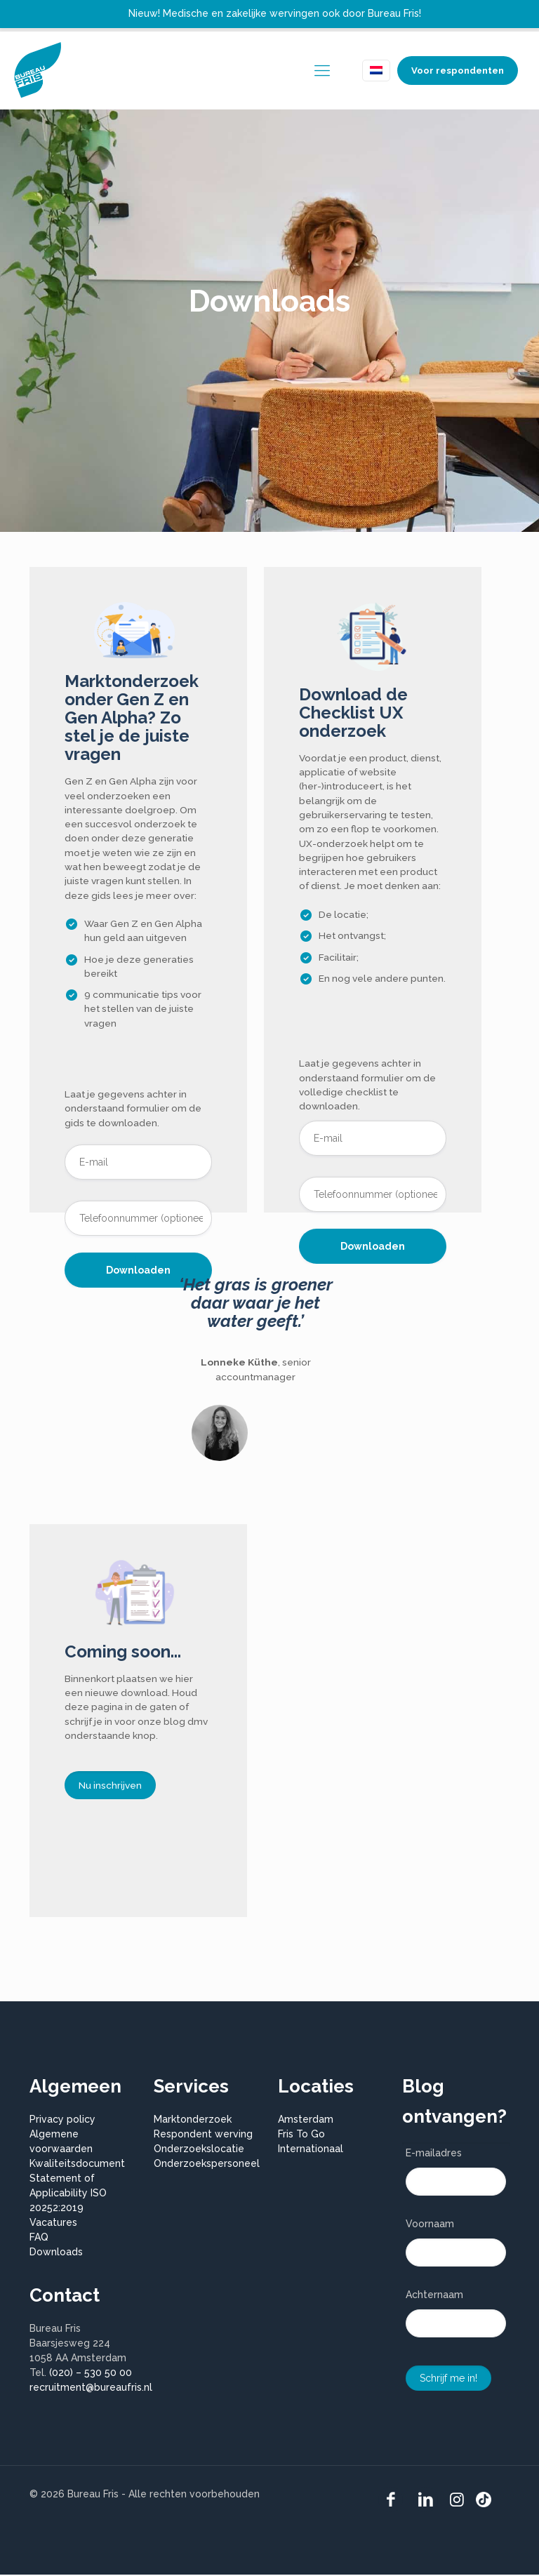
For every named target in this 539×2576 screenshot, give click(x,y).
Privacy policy (62, 2120)
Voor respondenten (457, 70)
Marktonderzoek (193, 2120)
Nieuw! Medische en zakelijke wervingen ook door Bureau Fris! (274, 13)
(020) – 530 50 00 (90, 2374)
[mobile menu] (322, 70)
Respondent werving (203, 2135)
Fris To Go (301, 2135)
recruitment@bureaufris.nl (90, 2388)
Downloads (56, 2253)
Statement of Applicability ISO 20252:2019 (68, 2194)
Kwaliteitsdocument (77, 2164)
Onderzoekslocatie (199, 2150)
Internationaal (310, 2150)
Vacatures (53, 2223)
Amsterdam (305, 2120)
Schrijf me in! (448, 2379)
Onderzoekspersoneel (207, 2164)
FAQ (38, 2238)
